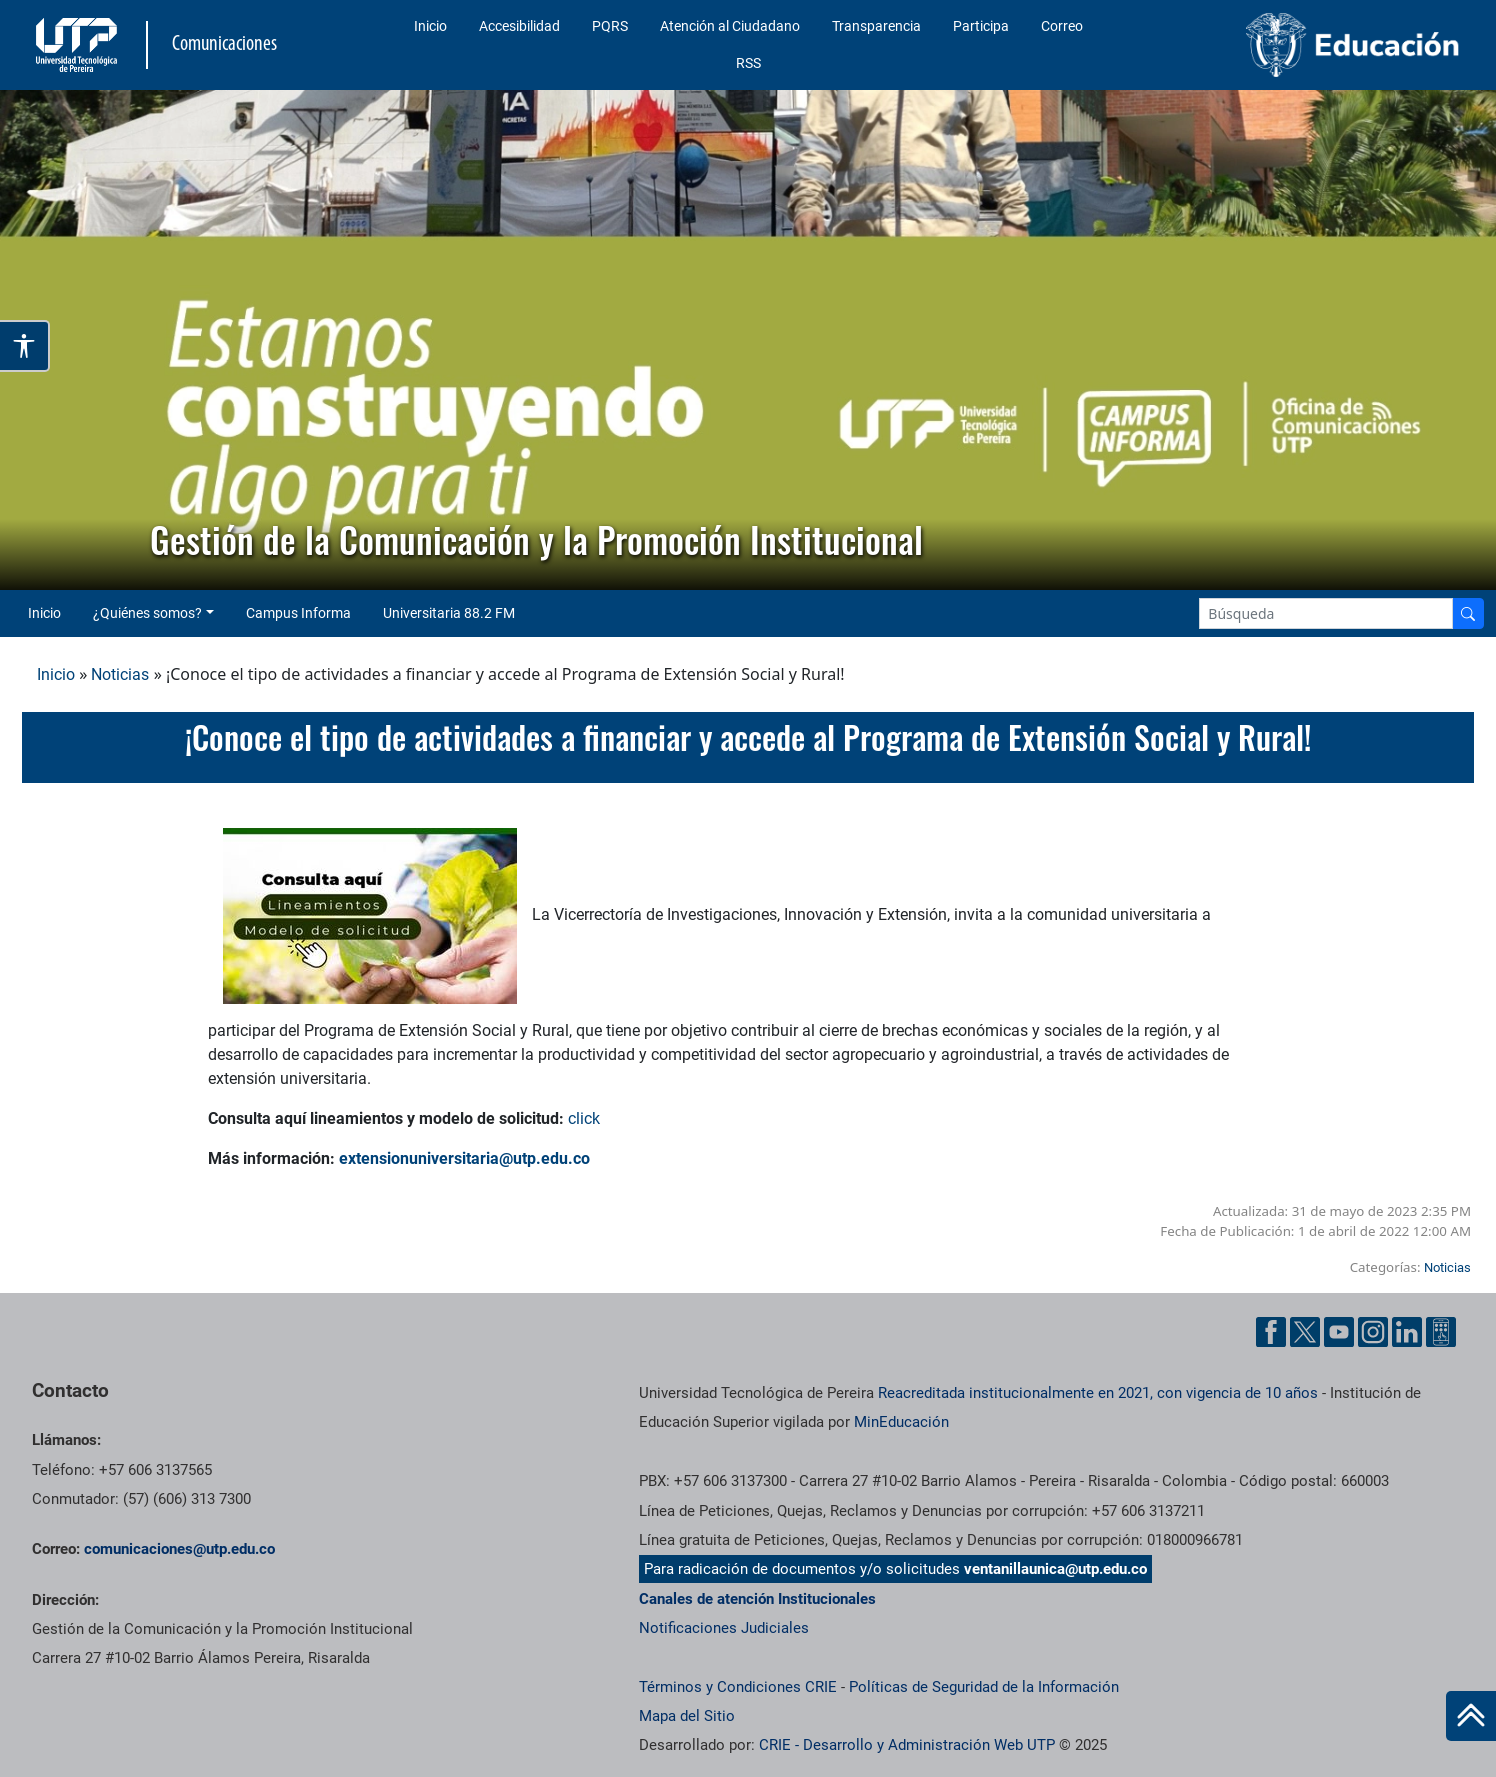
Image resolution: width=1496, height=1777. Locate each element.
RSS (748, 63)
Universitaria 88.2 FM (449, 613)
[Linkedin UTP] (1407, 1330)
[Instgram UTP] (1373, 1330)
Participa (981, 26)
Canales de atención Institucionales (757, 1599)
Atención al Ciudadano (730, 26)
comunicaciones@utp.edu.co (179, 1549)
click (584, 1118)
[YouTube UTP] (1339, 1330)
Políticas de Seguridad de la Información (984, 1687)
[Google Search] (1326, 613)
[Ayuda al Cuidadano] (1441, 1330)
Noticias (120, 674)
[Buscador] (1468, 613)
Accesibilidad (519, 26)
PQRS (610, 26)
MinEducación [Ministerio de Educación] (901, 1422)
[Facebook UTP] (1271, 1330)
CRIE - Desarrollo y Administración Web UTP (907, 1745)
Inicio (430, 26)
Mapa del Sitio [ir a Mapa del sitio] (687, 1716)
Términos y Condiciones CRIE (738, 1687)
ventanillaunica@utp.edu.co (1055, 1569)
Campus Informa (298, 613)
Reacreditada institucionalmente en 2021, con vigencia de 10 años (1098, 1393)
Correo (1062, 26)
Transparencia (876, 26)
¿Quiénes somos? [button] (147, 613)
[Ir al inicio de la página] (1471, 1716)
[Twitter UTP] (1305, 1330)
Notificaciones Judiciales (724, 1628)
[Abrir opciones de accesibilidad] (25, 346)
